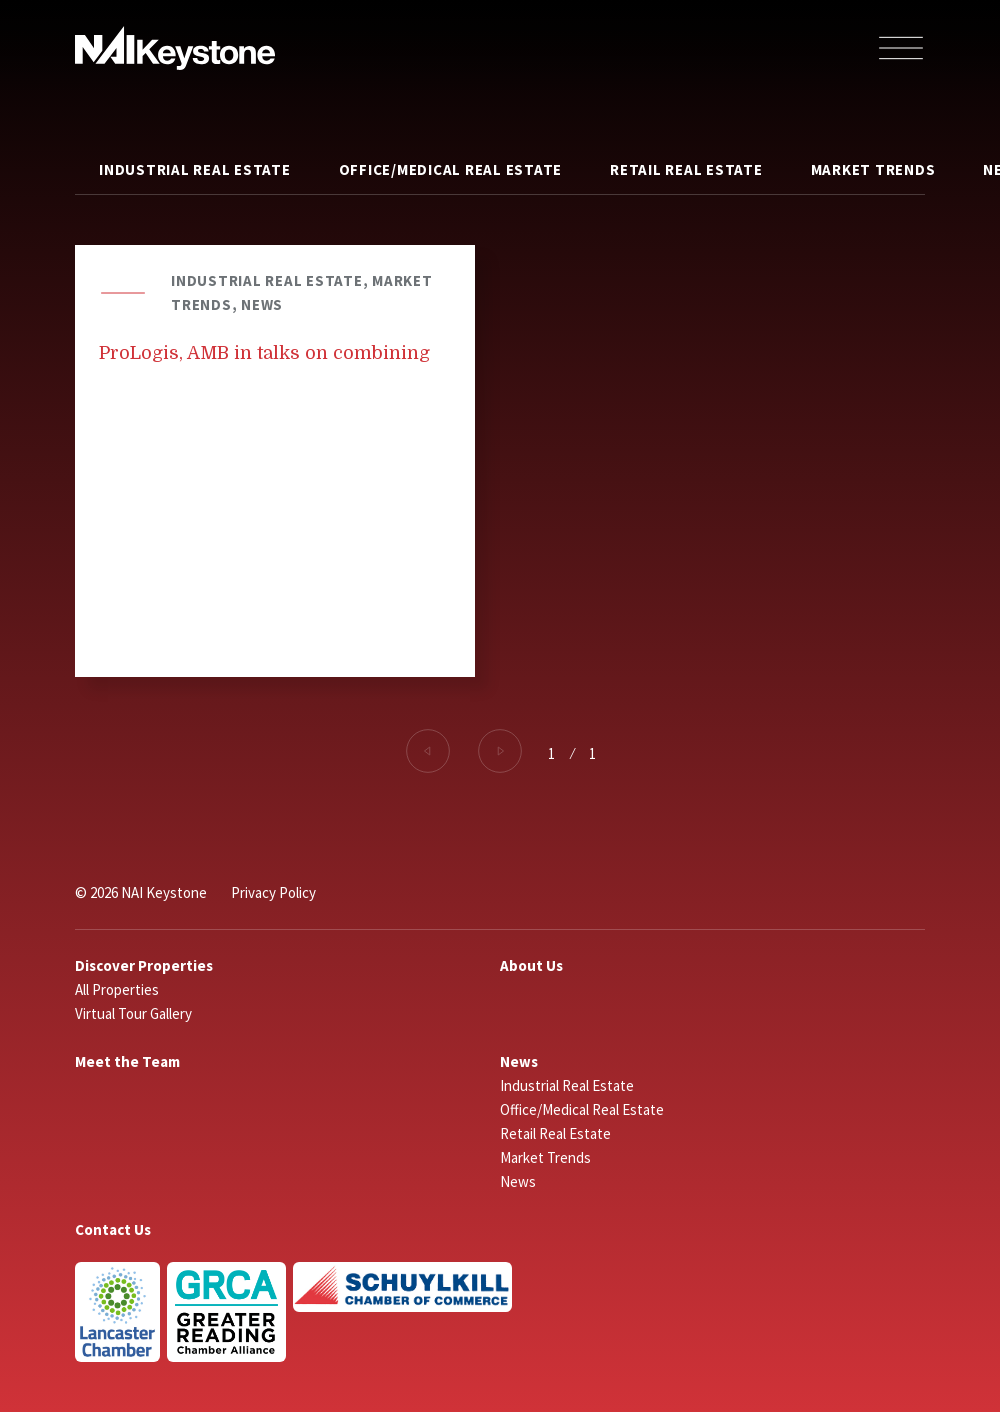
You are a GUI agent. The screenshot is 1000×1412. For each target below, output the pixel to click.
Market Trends (873, 169)
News (519, 1061)
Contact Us (113, 1229)
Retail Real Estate (686, 169)
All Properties (117, 989)
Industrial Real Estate (195, 169)
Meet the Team (127, 1061)
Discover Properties (144, 965)
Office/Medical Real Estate (451, 169)
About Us (531, 965)
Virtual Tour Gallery (133, 1013)
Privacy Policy (273, 892)
